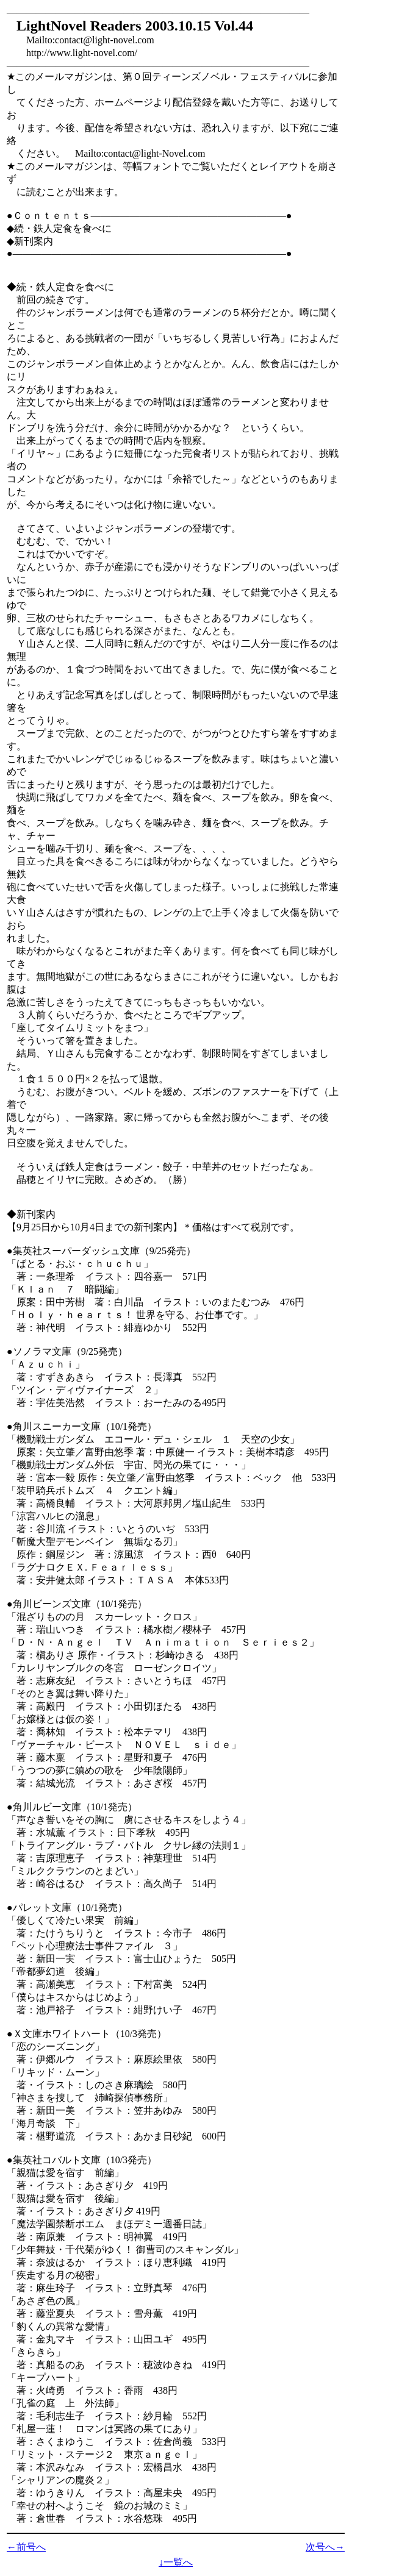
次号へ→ (325, 2547)
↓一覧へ (176, 2562)
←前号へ (26, 2547)
